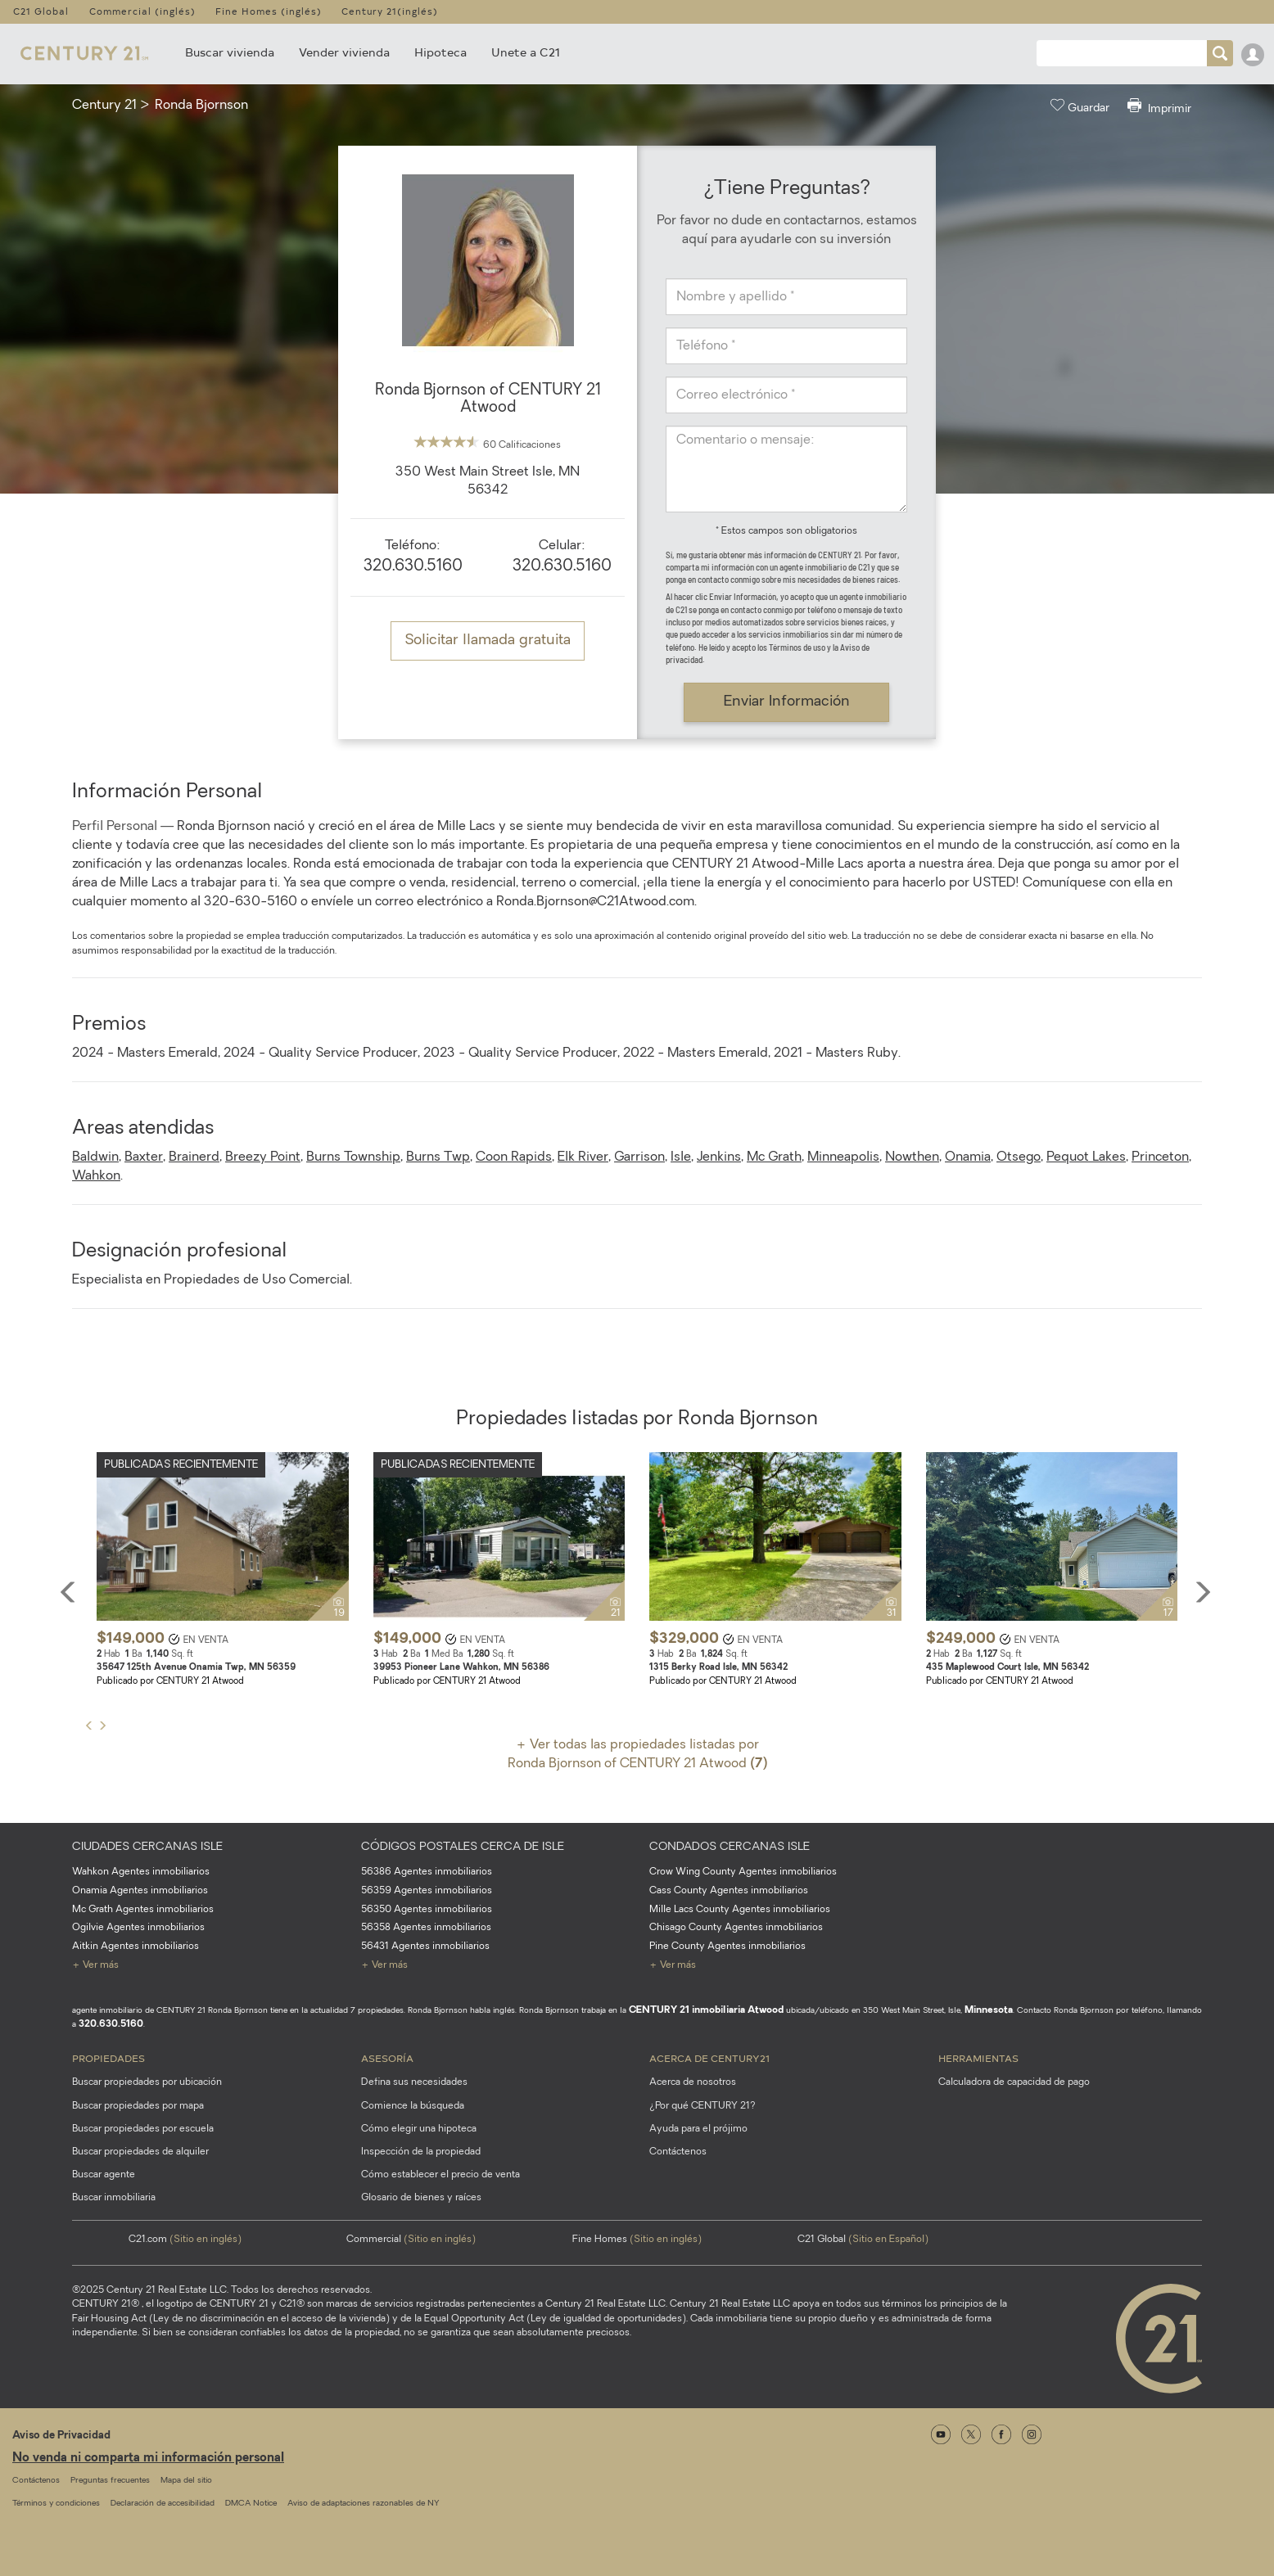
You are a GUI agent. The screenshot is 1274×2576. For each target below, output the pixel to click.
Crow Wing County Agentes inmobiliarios (743, 1872)
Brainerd (194, 1157)
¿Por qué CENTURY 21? (702, 2106)
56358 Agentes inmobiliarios (426, 1928)
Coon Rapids (514, 1157)
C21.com (185, 2239)
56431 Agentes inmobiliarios (425, 1946)
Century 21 (104, 105)
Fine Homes (637, 2239)
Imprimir (1159, 106)
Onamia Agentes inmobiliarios (140, 1891)
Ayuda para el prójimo (698, 2129)
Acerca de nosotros (692, 2082)
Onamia (968, 1157)
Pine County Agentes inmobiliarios (727, 1946)
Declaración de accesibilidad (163, 2503)
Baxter (143, 1157)
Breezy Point (262, 1157)
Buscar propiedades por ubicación (147, 2082)
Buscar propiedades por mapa (138, 2106)
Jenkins (719, 1157)
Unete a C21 (525, 52)
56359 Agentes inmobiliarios (426, 1891)
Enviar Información (787, 702)
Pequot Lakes (1086, 1157)
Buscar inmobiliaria (114, 2198)
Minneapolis (843, 1157)
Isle (681, 1157)
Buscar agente (103, 2175)
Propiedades (108, 2057)
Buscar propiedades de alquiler (140, 2152)
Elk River (583, 1157)
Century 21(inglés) (389, 11)
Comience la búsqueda (412, 2106)
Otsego (1018, 1157)
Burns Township (353, 1157)
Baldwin (95, 1157)
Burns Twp (438, 1157)
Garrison (639, 1157)
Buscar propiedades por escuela (143, 2129)
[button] (93, 1587)
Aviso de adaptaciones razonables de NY (363, 2503)
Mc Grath (774, 1157)
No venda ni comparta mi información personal (148, 2458)
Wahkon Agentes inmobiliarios (141, 1872)
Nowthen (912, 1157)
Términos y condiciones (56, 2503)
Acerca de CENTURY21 (709, 2057)
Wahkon (96, 1176)
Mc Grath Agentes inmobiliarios (143, 1910)
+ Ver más (95, 1965)
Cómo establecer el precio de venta (440, 2175)
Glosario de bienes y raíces (421, 2198)
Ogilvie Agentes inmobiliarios (138, 1928)
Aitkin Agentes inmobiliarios (135, 1946)
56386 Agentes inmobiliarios (426, 1872)
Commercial (411, 2239)
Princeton (1160, 1157)
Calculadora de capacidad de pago (1014, 2082)
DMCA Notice (251, 2503)
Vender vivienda (344, 52)
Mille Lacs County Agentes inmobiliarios (739, 1910)
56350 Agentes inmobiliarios (426, 1910)
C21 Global (41, 11)
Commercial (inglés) (142, 11)
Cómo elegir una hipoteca (419, 2129)
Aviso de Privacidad (61, 2435)
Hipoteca (440, 52)
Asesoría (387, 2057)
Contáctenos (678, 2152)
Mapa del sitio (186, 2480)
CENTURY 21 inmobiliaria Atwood (706, 2010)
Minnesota (989, 2010)
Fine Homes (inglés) (268, 11)
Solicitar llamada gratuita (487, 640)
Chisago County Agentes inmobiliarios (736, 1928)
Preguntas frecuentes (110, 2480)
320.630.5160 (413, 567)
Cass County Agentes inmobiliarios (728, 1891)
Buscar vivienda (229, 52)
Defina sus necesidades (414, 2082)
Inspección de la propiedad (421, 2152)
